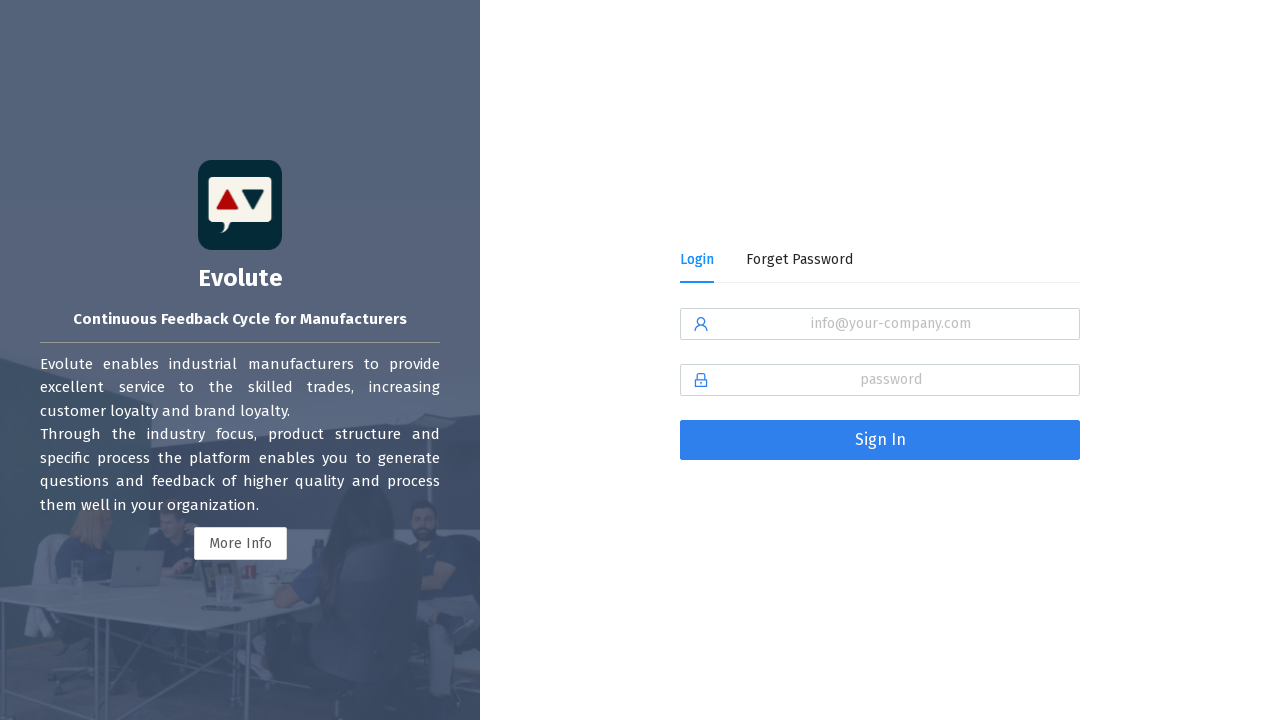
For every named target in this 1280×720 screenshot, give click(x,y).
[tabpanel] (880, 396)
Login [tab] (697, 259)
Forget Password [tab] (799, 259)
